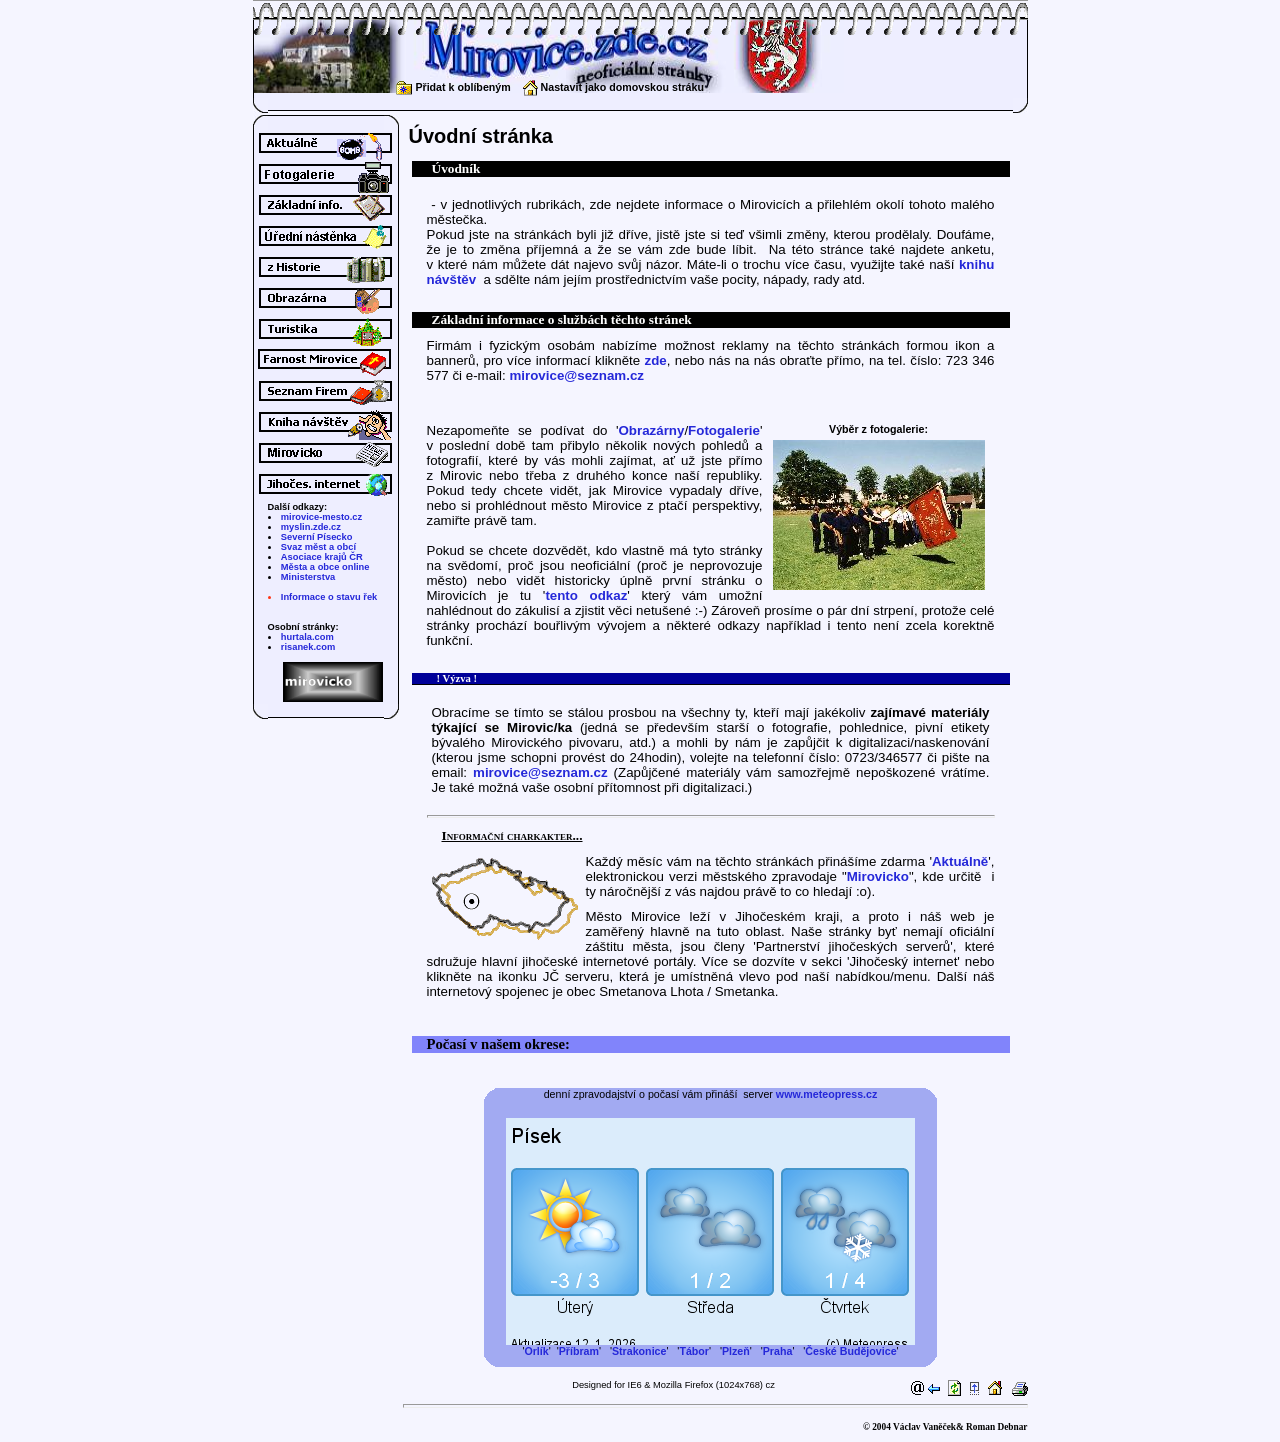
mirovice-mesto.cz (321, 517)
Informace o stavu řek (329, 597)
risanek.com (308, 647)
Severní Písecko (317, 537)
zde (656, 360)
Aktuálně (960, 861)
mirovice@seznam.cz (576, 375)
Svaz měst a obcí (318, 547)
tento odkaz (586, 595)
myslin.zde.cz (311, 527)
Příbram (579, 1351)
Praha (778, 1351)
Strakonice (639, 1351)
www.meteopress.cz (826, 1094)
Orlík (536, 1351)
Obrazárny (651, 430)
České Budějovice (850, 1351)
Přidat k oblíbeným (453, 87)
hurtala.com (307, 637)
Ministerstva (308, 577)
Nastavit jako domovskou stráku (613, 87)
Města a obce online (325, 567)
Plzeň (736, 1351)
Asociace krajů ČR (322, 557)
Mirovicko (878, 876)
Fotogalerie (724, 430)
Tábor (694, 1351)
